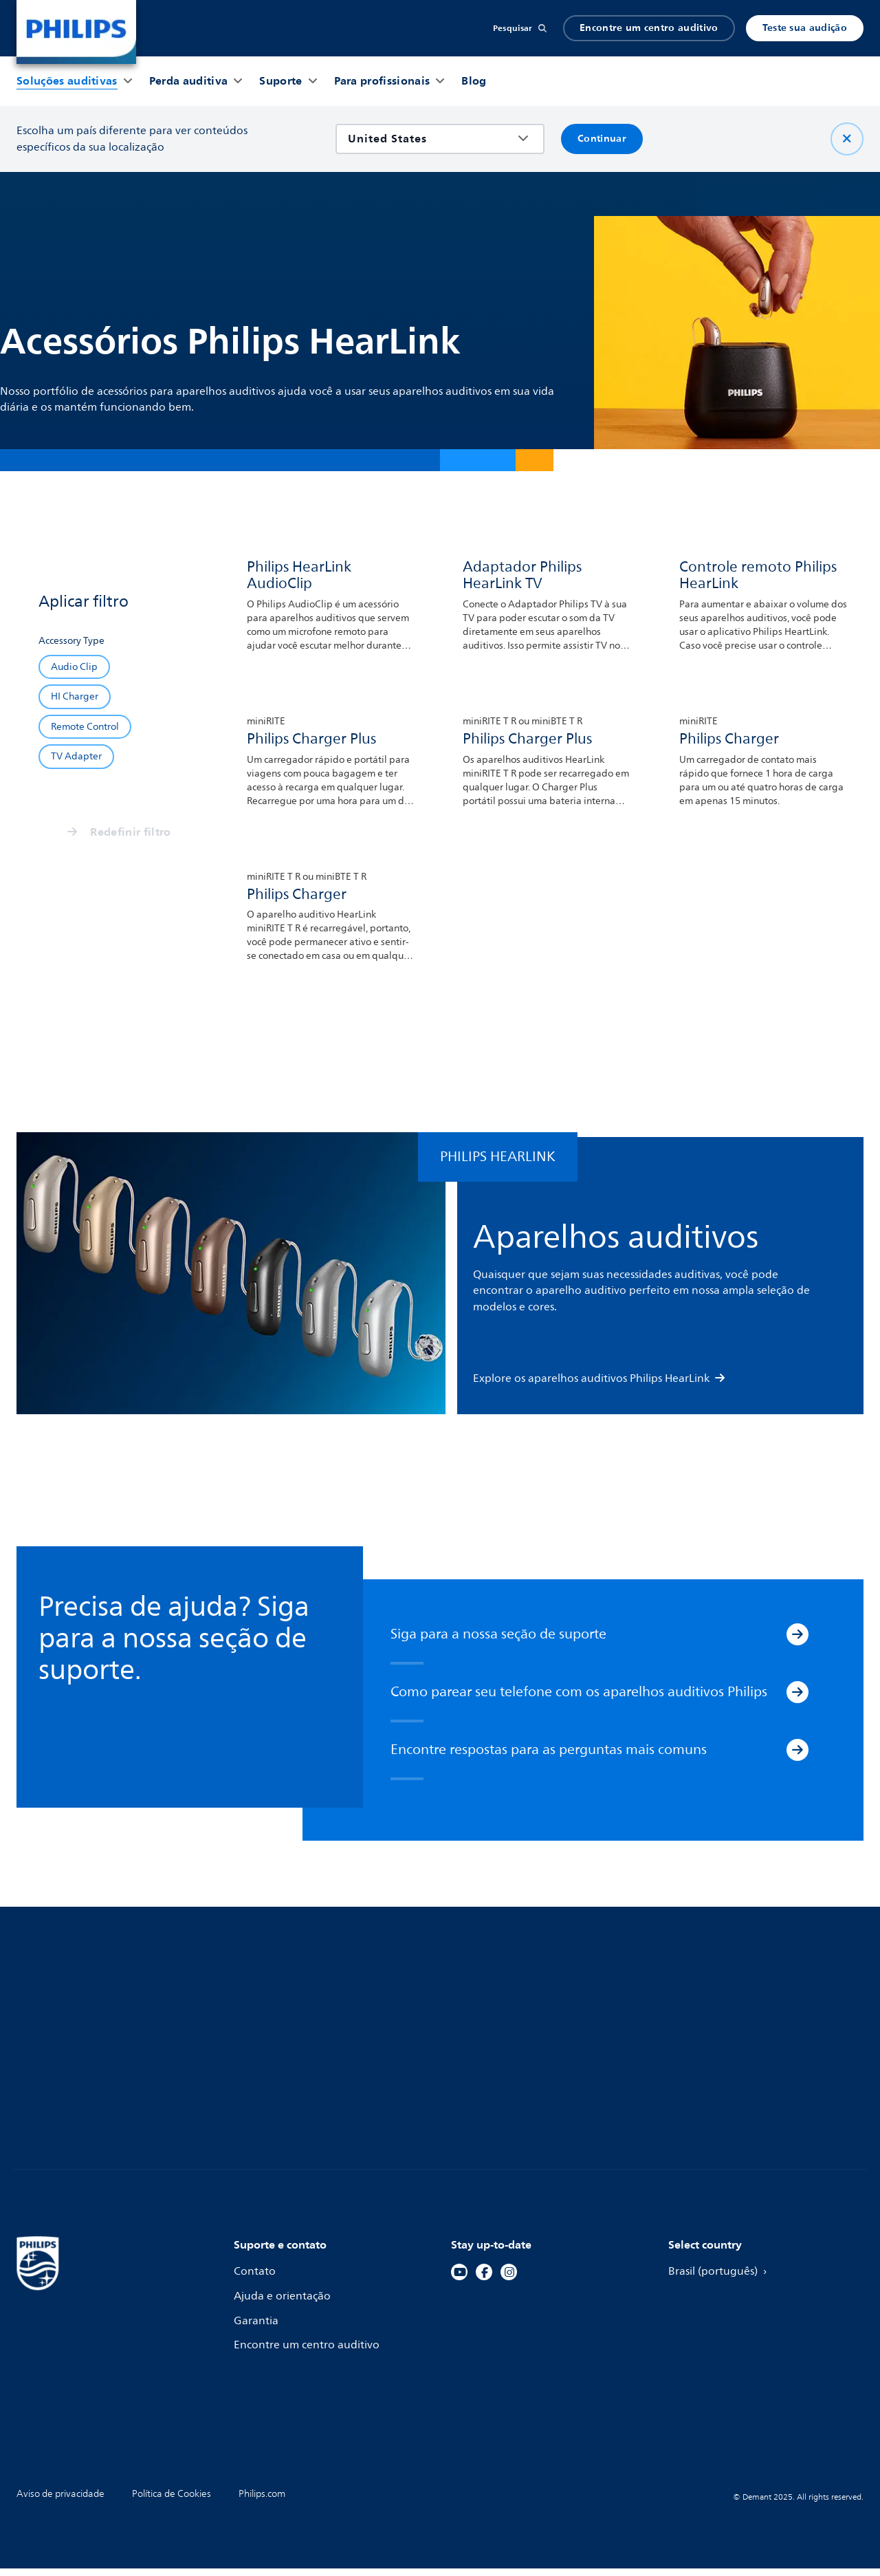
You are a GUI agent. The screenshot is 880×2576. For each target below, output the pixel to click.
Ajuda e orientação (284, 2304)
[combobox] (430, 138)
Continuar (602, 138)
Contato (255, 2280)
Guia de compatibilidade (299, 2038)
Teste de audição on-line (515, 2013)
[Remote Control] (84, 727)
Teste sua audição (804, 27)
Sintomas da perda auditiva (523, 2038)
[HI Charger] (74, 696)
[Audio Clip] (74, 667)
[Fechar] (847, 138)
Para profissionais (714, 2013)
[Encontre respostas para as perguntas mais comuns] (797, 1758)
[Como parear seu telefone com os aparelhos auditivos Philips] (797, 1700)
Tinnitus (472, 2062)
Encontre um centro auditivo (649, 27)
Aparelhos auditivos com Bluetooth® (112, 2013)
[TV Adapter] (76, 756)
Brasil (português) (722, 2280)
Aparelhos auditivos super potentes (110, 2087)
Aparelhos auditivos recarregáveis (105, 2038)
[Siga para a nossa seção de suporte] (797, 1643)
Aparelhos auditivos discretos (93, 2062)
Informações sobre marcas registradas (736, 2070)
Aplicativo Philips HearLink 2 (308, 2062)
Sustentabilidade (712, 2038)
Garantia (257, 2329)
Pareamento (266, 2013)
